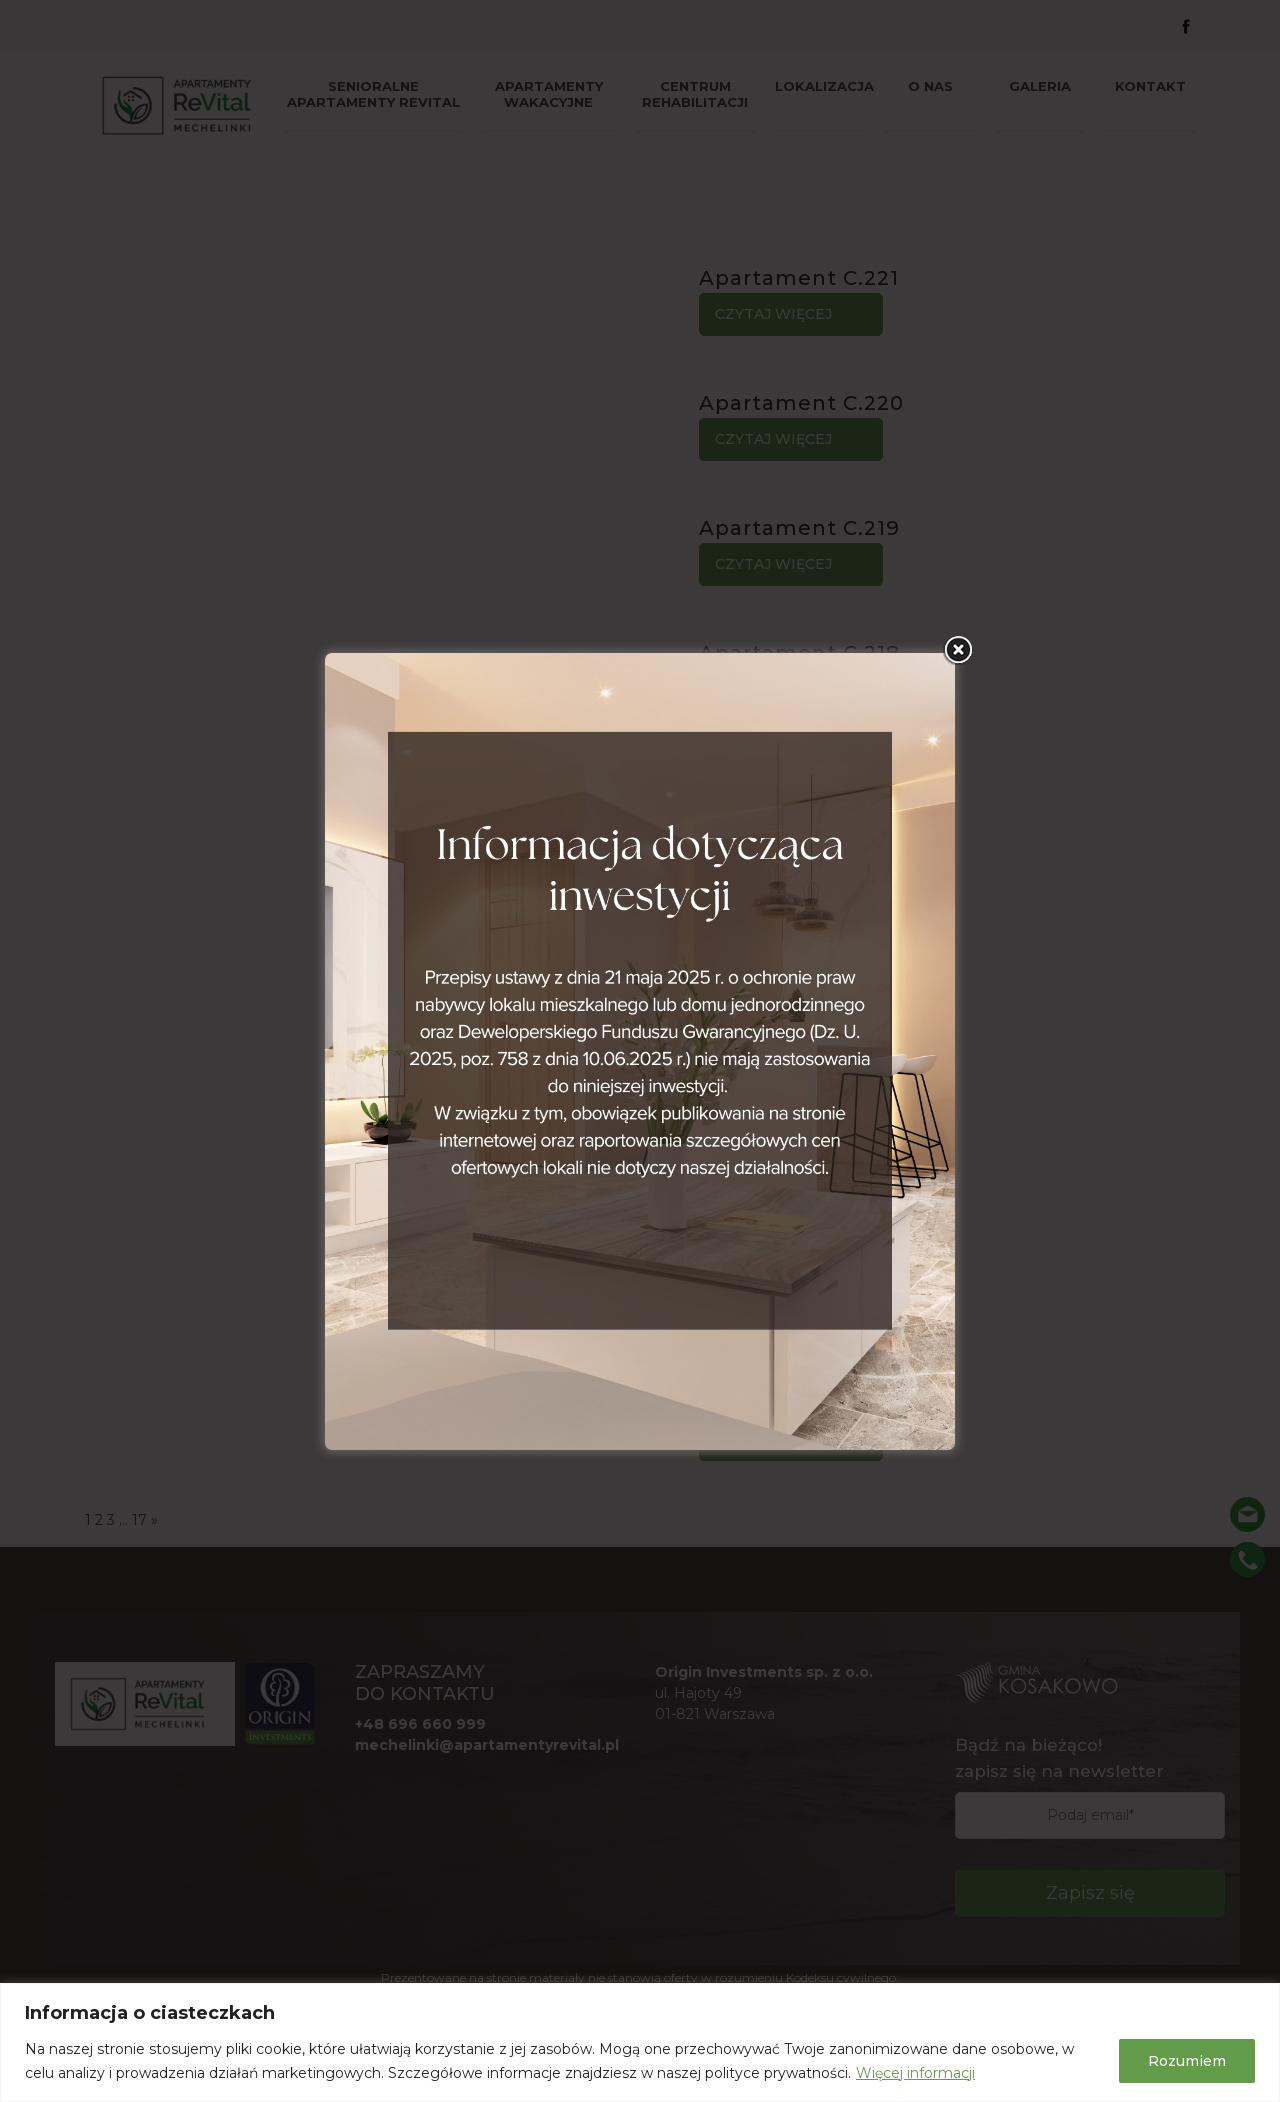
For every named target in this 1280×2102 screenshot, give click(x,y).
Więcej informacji (915, 2073)
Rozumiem (1187, 2061)
